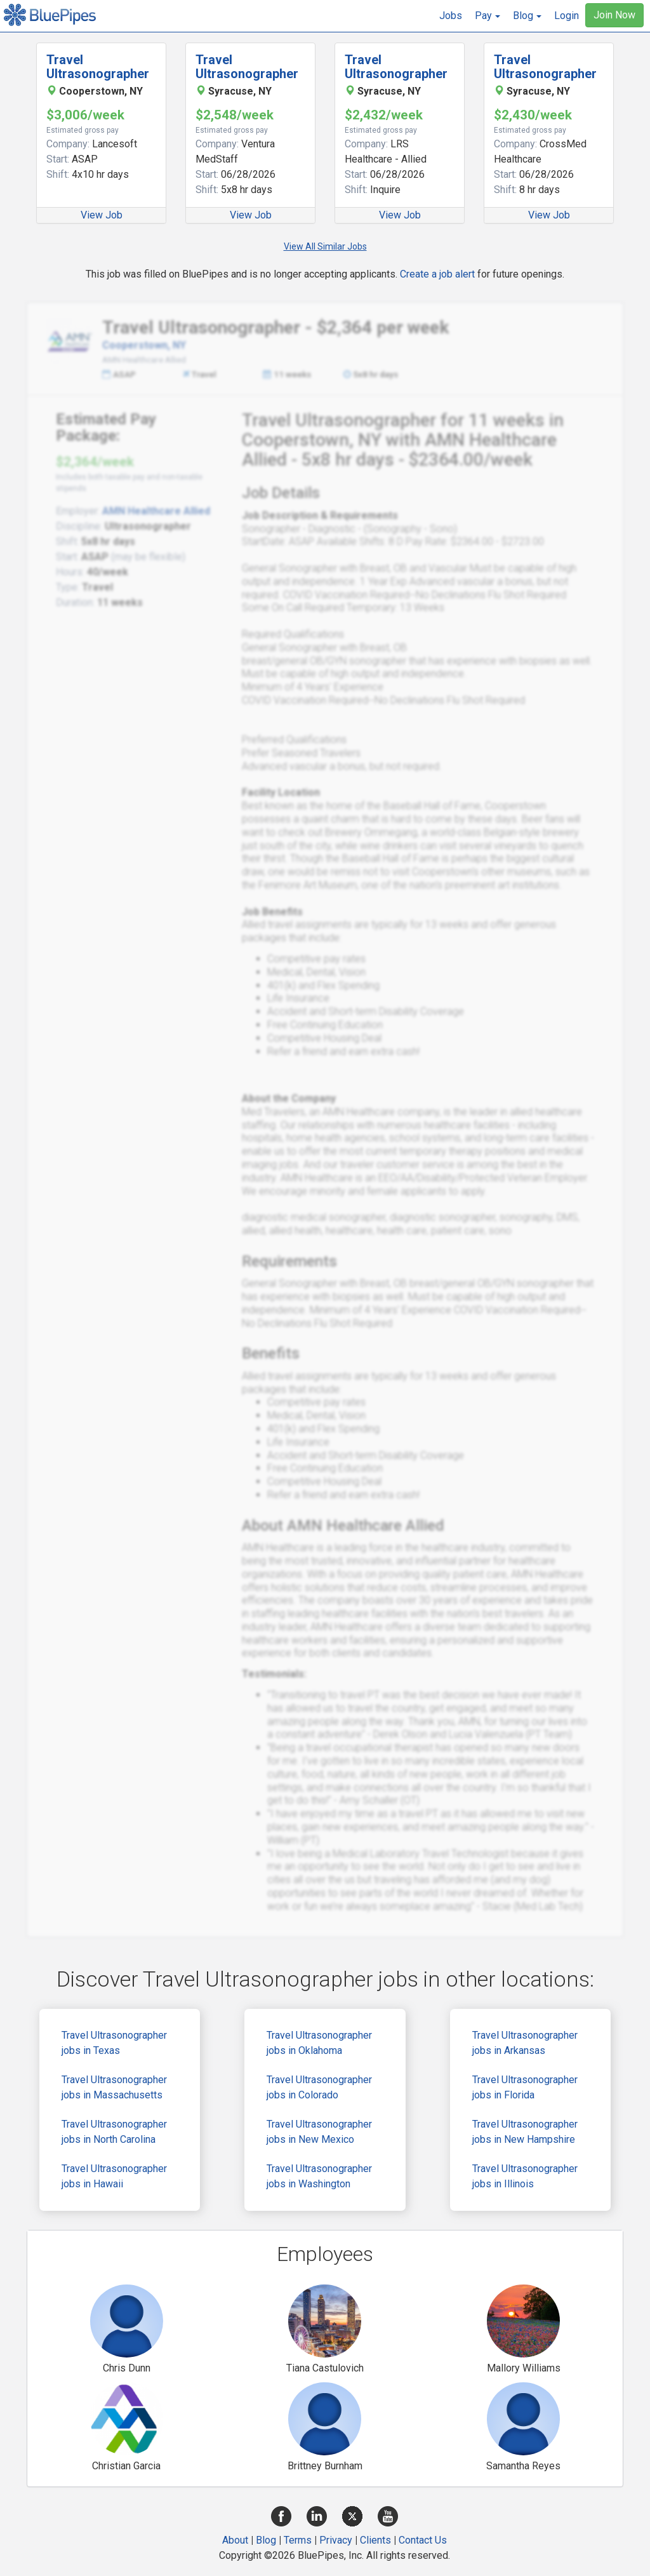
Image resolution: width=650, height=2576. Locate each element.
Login (566, 16)
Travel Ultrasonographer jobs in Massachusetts (114, 2087)
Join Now (614, 15)
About (235, 2540)
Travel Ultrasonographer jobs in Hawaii (114, 2176)
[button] (487, 16)
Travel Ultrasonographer (97, 66)
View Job (102, 215)
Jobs (450, 16)
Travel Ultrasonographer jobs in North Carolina (114, 2131)
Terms (298, 2540)
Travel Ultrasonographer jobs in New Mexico (319, 2131)
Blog (266, 2540)
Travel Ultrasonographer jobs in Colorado (319, 2087)
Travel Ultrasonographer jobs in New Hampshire (525, 2131)
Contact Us (423, 2540)
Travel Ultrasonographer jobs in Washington (319, 2176)
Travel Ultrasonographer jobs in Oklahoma (319, 2042)
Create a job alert (437, 274)
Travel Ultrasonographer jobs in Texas (114, 2042)
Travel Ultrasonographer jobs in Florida (525, 2087)
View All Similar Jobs (325, 246)
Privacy (335, 2540)
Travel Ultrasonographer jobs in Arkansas (525, 2042)
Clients (375, 2540)
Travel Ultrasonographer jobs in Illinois (525, 2176)
